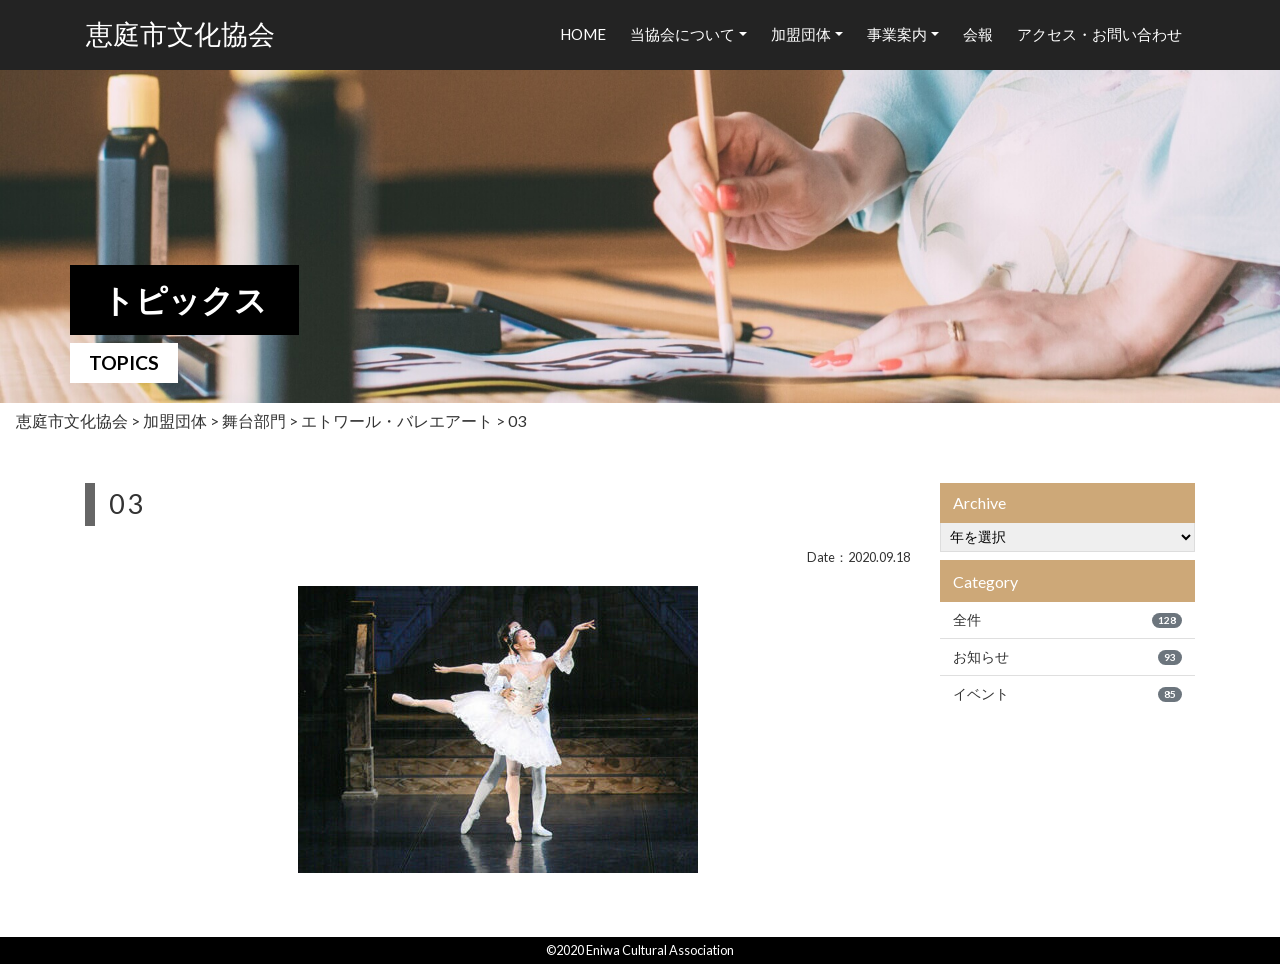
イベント (1067, 694)
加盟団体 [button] (801, 34)
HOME (583, 34)
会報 (978, 34)
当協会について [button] (682, 34)
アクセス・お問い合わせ (1099, 34)
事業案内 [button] (897, 34)
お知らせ (1067, 657)
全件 (1067, 620)
